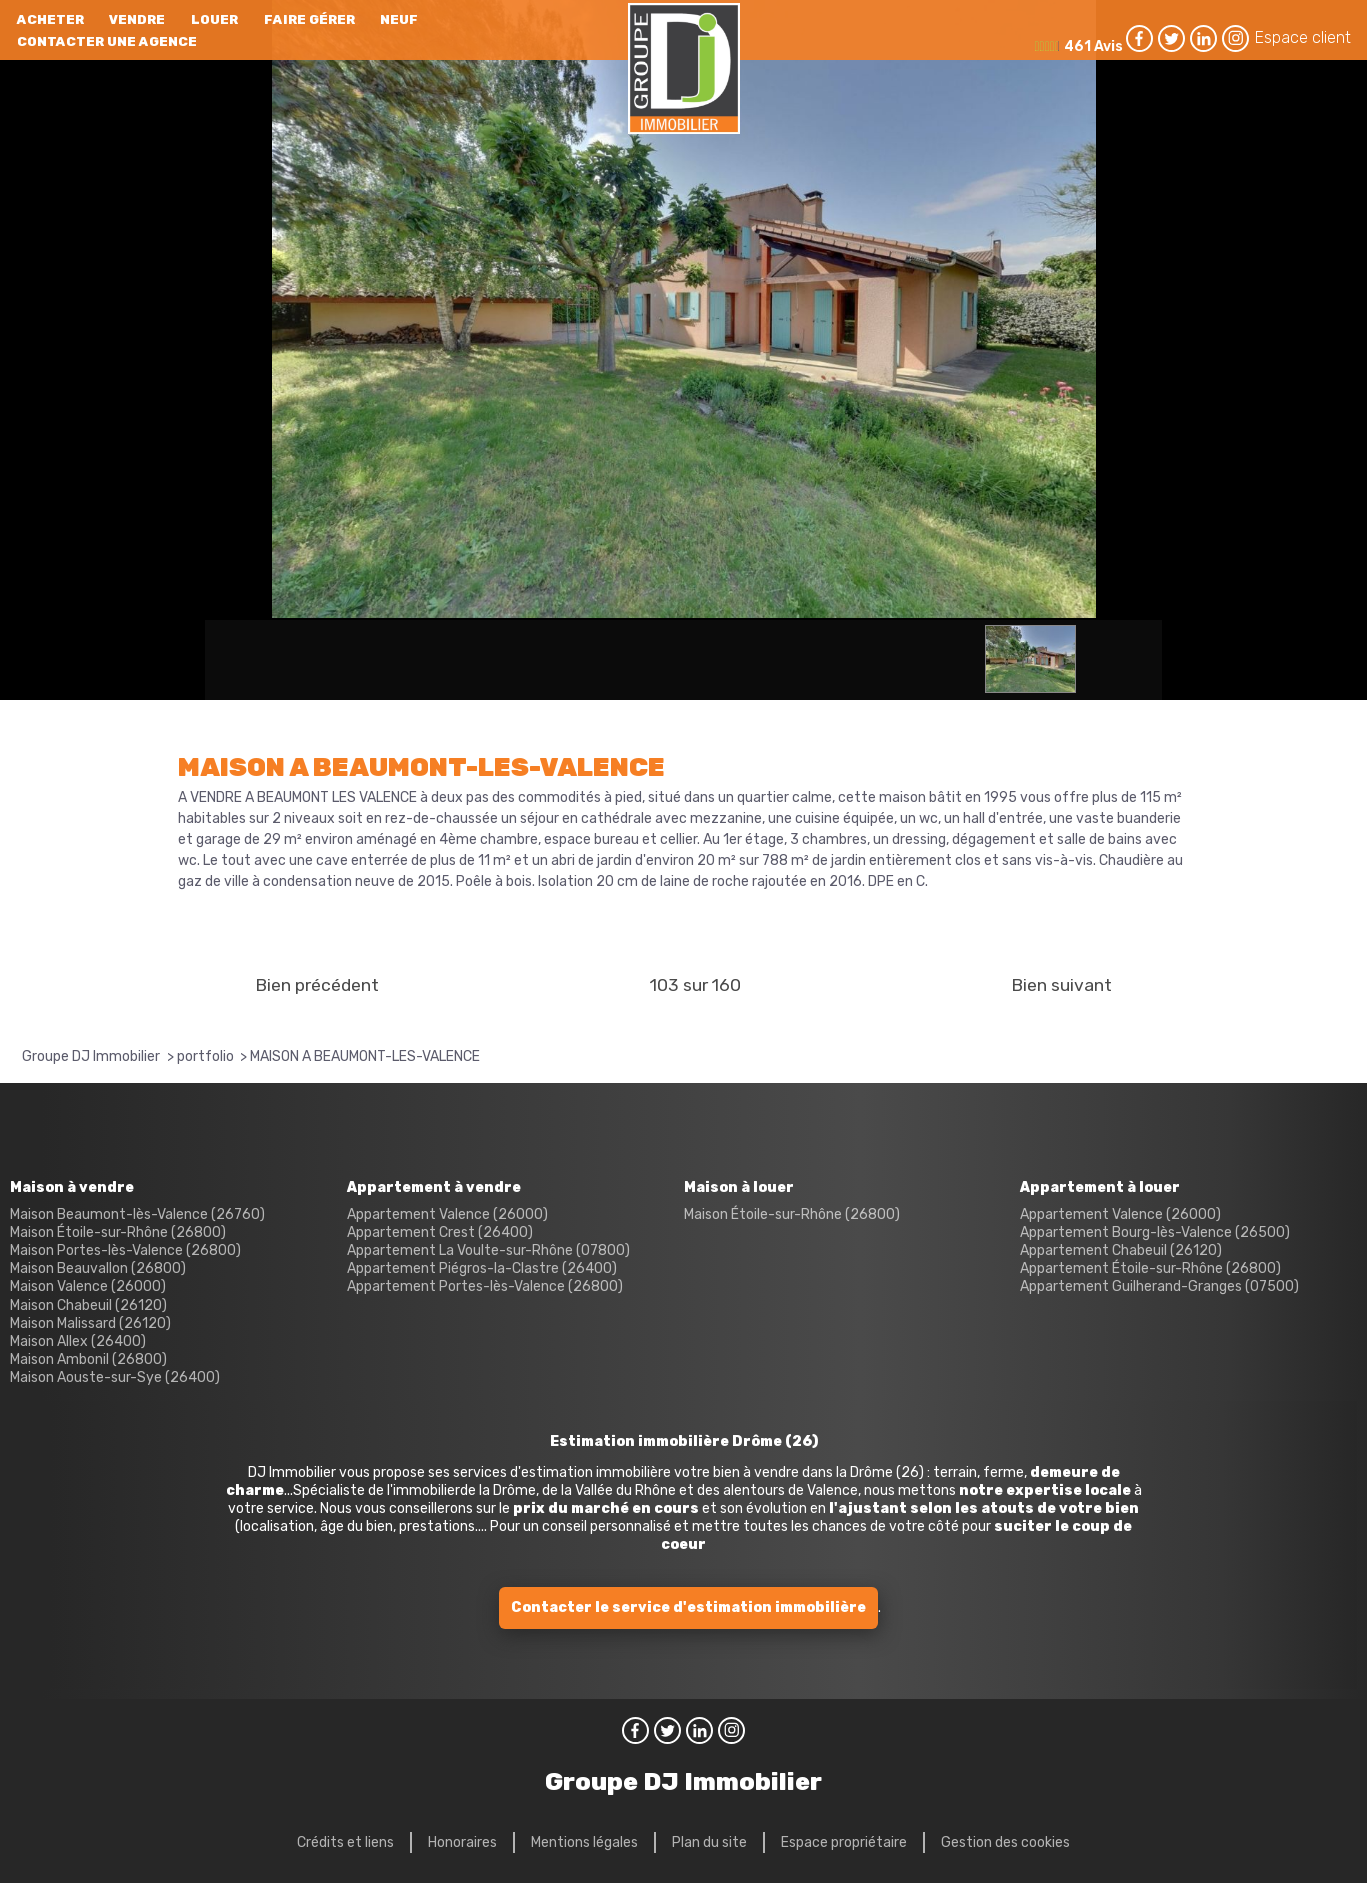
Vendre (137, 19)
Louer (214, 19)
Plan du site (709, 1842)
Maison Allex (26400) (78, 1341)
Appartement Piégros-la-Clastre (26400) (482, 1268)
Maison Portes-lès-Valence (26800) (125, 1250)
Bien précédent (317, 985)
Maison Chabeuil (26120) (88, 1305)
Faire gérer (309, 19)
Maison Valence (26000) (88, 1286)
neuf (399, 19)
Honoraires (462, 1842)
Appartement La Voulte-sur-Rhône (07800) (488, 1250)
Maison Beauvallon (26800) (98, 1268)
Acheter (50, 19)
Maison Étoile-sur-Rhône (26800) (118, 1232)
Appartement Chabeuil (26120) (1121, 1250)
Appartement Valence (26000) (447, 1214)
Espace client (1303, 37)
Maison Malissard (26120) (90, 1323)
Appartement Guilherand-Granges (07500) (1159, 1286)
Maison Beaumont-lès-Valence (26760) (137, 1214)
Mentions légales (584, 1842)
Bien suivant (1061, 985)
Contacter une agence (107, 41)
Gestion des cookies (1005, 1842)
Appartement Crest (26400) (440, 1232)
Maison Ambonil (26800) (88, 1359)
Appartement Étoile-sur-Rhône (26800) (1150, 1268)
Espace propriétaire (844, 1842)
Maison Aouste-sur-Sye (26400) (115, 1377)
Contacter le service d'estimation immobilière (688, 1607)
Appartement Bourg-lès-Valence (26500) (1155, 1232)
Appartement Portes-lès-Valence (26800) (485, 1286)
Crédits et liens (345, 1842)
